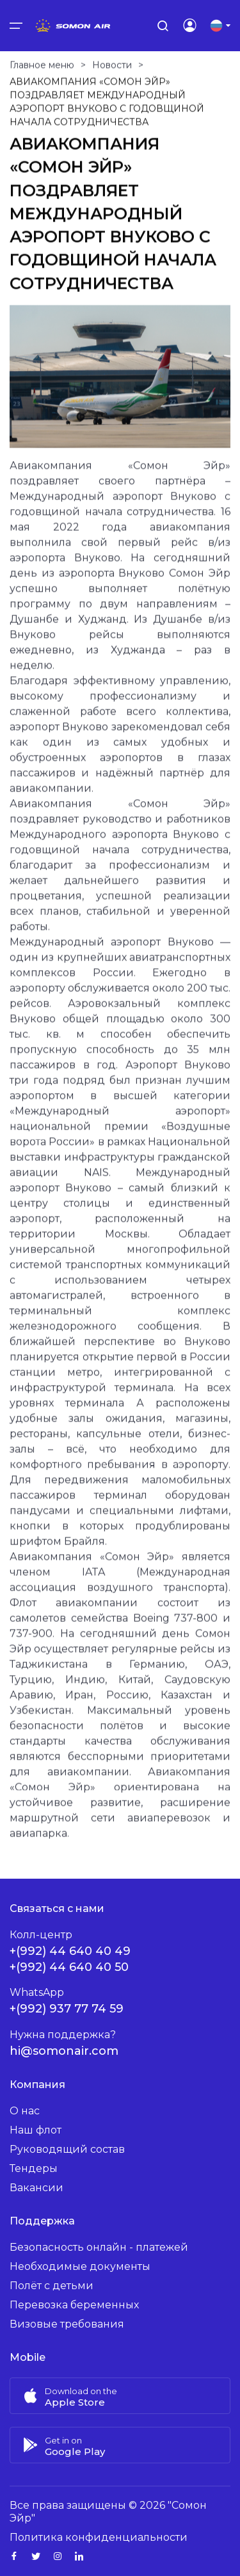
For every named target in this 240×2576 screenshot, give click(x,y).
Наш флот (35, 2130)
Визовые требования (67, 2324)
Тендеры (34, 2168)
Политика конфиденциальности (99, 2537)
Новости (112, 72)
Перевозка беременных (74, 2305)
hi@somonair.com (64, 2051)
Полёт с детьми (51, 2286)
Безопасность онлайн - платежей (99, 2247)
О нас (25, 2111)
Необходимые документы (80, 2266)
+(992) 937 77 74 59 (67, 2009)
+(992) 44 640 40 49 (70, 1951)
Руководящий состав (67, 2149)
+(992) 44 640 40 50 (69, 1967)
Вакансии (36, 2188)
